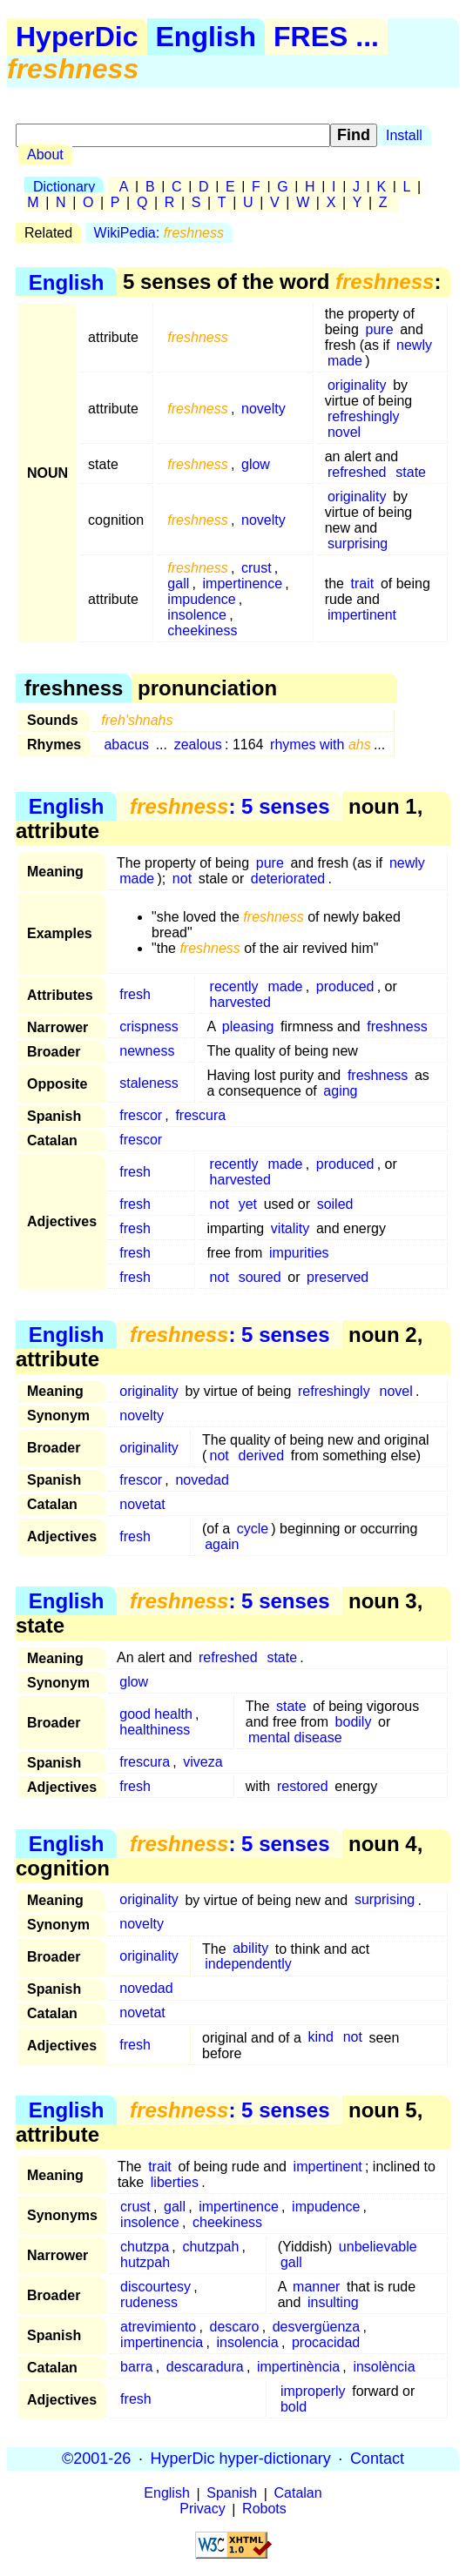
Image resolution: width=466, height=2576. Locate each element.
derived (261, 1455)
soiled (335, 1204)
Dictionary (64, 186)
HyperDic (77, 36)
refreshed (357, 472)
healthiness (154, 1729)
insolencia (248, 2342)
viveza (202, 1761)
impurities (298, 1252)
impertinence (243, 583)
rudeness (149, 2302)
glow (255, 464)
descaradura (205, 2366)
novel (344, 432)
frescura (200, 1115)
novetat (142, 1504)
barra (136, 2366)
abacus (126, 744)
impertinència (298, 2366)
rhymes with (320, 744)
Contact (377, 2458)
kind (321, 2037)
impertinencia (161, 2342)
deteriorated (288, 878)
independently (248, 1964)
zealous (198, 744)
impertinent (362, 614)
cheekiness (202, 630)
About (45, 154)
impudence (201, 599)
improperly (313, 2391)
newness (146, 1050)
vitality (290, 1228)
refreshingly (364, 416)
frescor (140, 1115)
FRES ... (326, 36)
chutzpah (210, 2246)
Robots (264, 2509)
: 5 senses (229, 806)
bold (293, 2406)
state (410, 472)
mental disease (295, 1737)
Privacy (202, 2509)
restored (302, 1786)
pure (380, 329)
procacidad (326, 2342)
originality (357, 385)
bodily (353, 1721)
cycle (252, 1528)
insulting (333, 2302)
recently (234, 986)
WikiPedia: (159, 232)
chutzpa (144, 2246)
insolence (196, 614)
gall (178, 583)
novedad (201, 1479)
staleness (149, 1083)
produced (345, 986)
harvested (240, 1002)
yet (248, 1204)
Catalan (298, 2493)
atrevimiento (158, 2326)
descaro (235, 2326)
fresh (135, 994)
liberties (175, 2182)
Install (404, 135)
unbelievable (378, 2246)
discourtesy (155, 2286)
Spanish (231, 2493)
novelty (263, 408)
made (345, 360)
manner (316, 2286)
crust (256, 567)
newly (414, 345)
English (206, 36)
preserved (337, 1277)
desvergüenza (317, 2326)
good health (155, 1714)
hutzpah (145, 2262)
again (222, 1544)
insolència (384, 2366)
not (182, 878)
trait (363, 583)
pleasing (248, 1026)
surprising (358, 543)
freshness (397, 1026)
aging (340, 1090)
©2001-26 (96, 2458)
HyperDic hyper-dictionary (241, 2458)
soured (260, 1277)
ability (250, 1949)
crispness (149, 1026)
